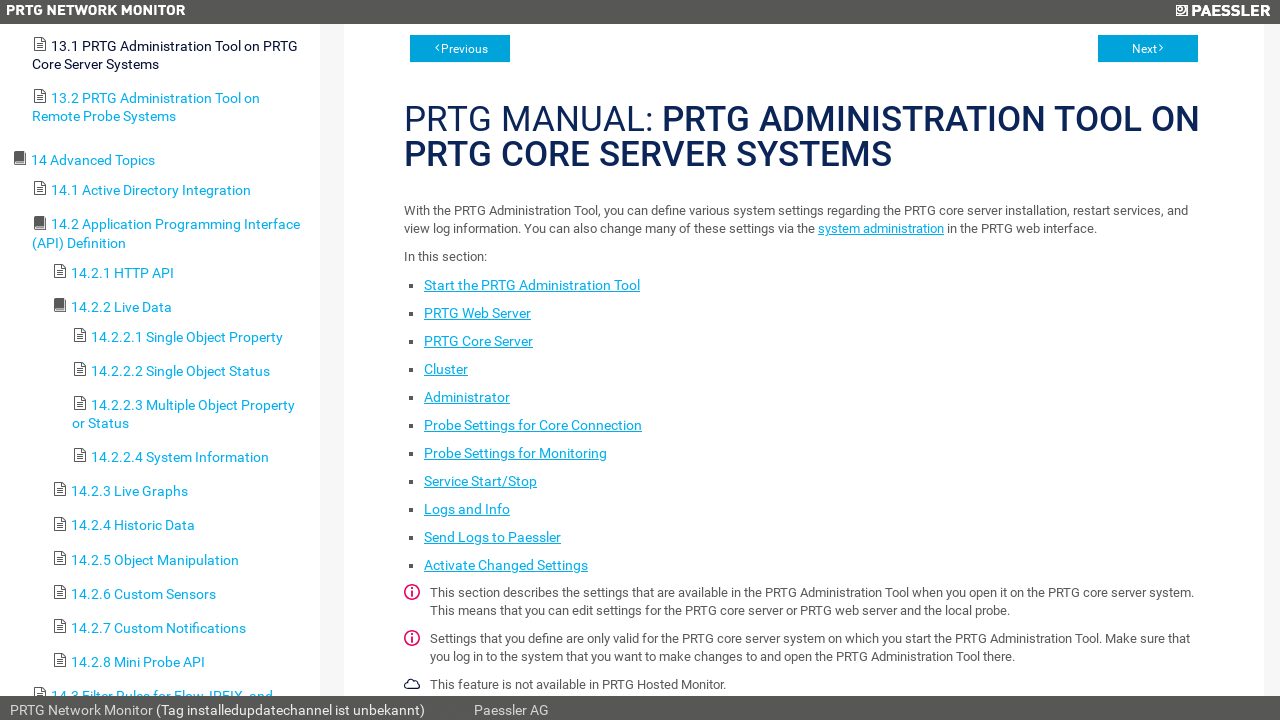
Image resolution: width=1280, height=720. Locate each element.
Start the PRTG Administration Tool (532, 285)
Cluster (446, 369)
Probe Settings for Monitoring (515, 453)
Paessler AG (511, 710)
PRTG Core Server (478, 341)
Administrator (467, 397)
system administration (881, 228)
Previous (464, 49)
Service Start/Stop (480, 481)
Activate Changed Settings (506, 565)
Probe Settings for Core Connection (533, 425)
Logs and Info (467, 509)
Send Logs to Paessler (492, 537)
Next (1144, 49)
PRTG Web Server (477, 313)
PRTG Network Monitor (81, 710)
